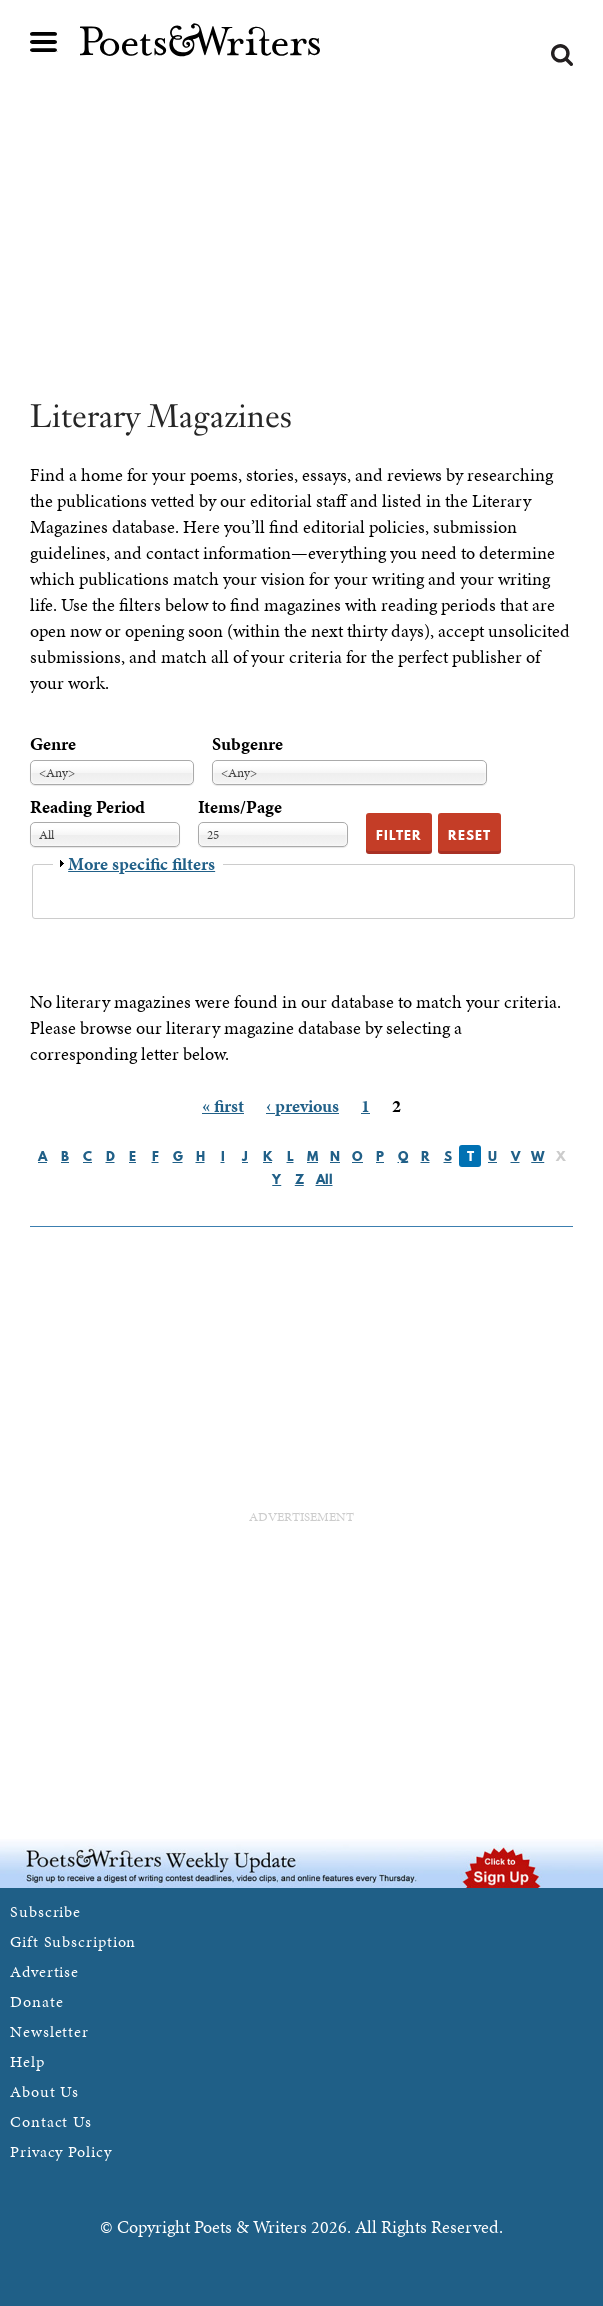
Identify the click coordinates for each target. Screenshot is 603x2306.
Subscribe (45, 1911)
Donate (36, 2001)
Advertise (44, 1971)
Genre (53, 743)
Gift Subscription (73, 1941)
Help (27, 2061)
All (324, 1179)
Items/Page (240, 806)
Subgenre (247, 743)
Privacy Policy (61, 2151)
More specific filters (141, 863)
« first (223, 1105)
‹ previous (302, 1105)
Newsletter (49, 2031)
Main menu (44, 42)
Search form (562, 55)
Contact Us (51, 2121)
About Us (44, 2091)
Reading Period (87, 806)
